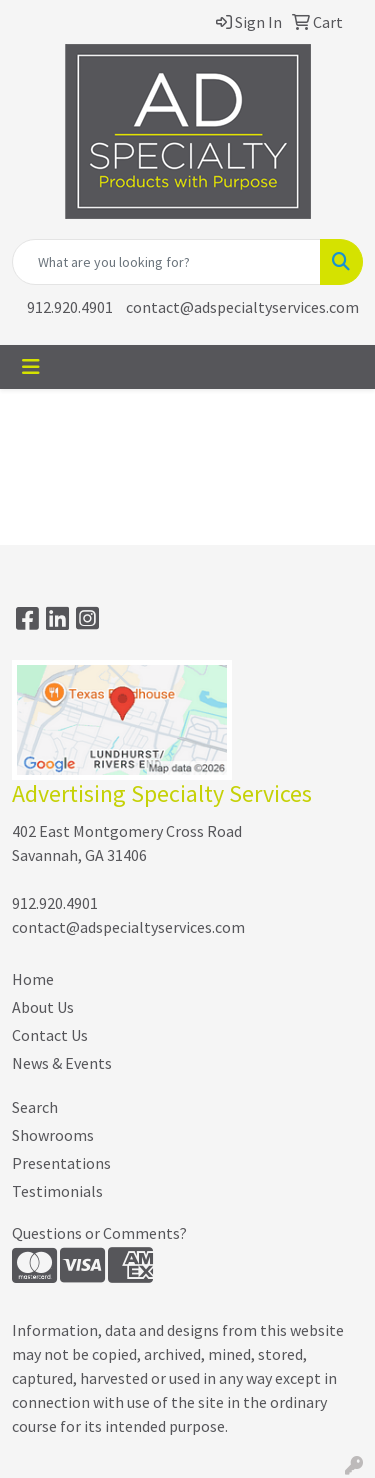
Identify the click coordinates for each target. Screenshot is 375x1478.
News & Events (62, 1063)
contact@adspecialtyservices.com (242, 307)
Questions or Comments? (99, 1233)
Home (33, 979)
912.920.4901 (70, 307)
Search (35, 1107)
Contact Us (50, 1035)
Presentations (61, 1163)
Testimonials (57, 1191)
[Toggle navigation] (31, 367)
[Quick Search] (166, 262)
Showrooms (53, 1135)
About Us (43, 1007)
